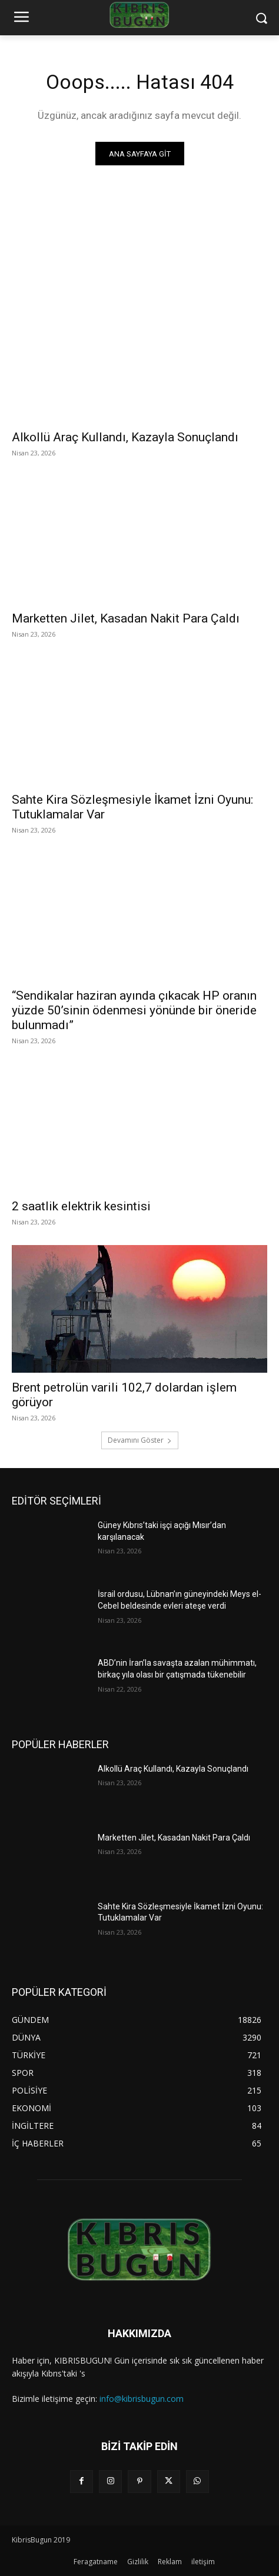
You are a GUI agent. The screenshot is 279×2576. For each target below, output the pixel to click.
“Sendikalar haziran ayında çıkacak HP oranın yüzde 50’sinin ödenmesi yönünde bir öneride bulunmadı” (134, 1010)
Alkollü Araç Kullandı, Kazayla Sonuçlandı (125, 437)
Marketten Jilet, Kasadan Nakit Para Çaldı (126, 618)
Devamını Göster (140, 1440)
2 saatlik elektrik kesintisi (81, 1206)
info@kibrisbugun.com (141, 2398)
